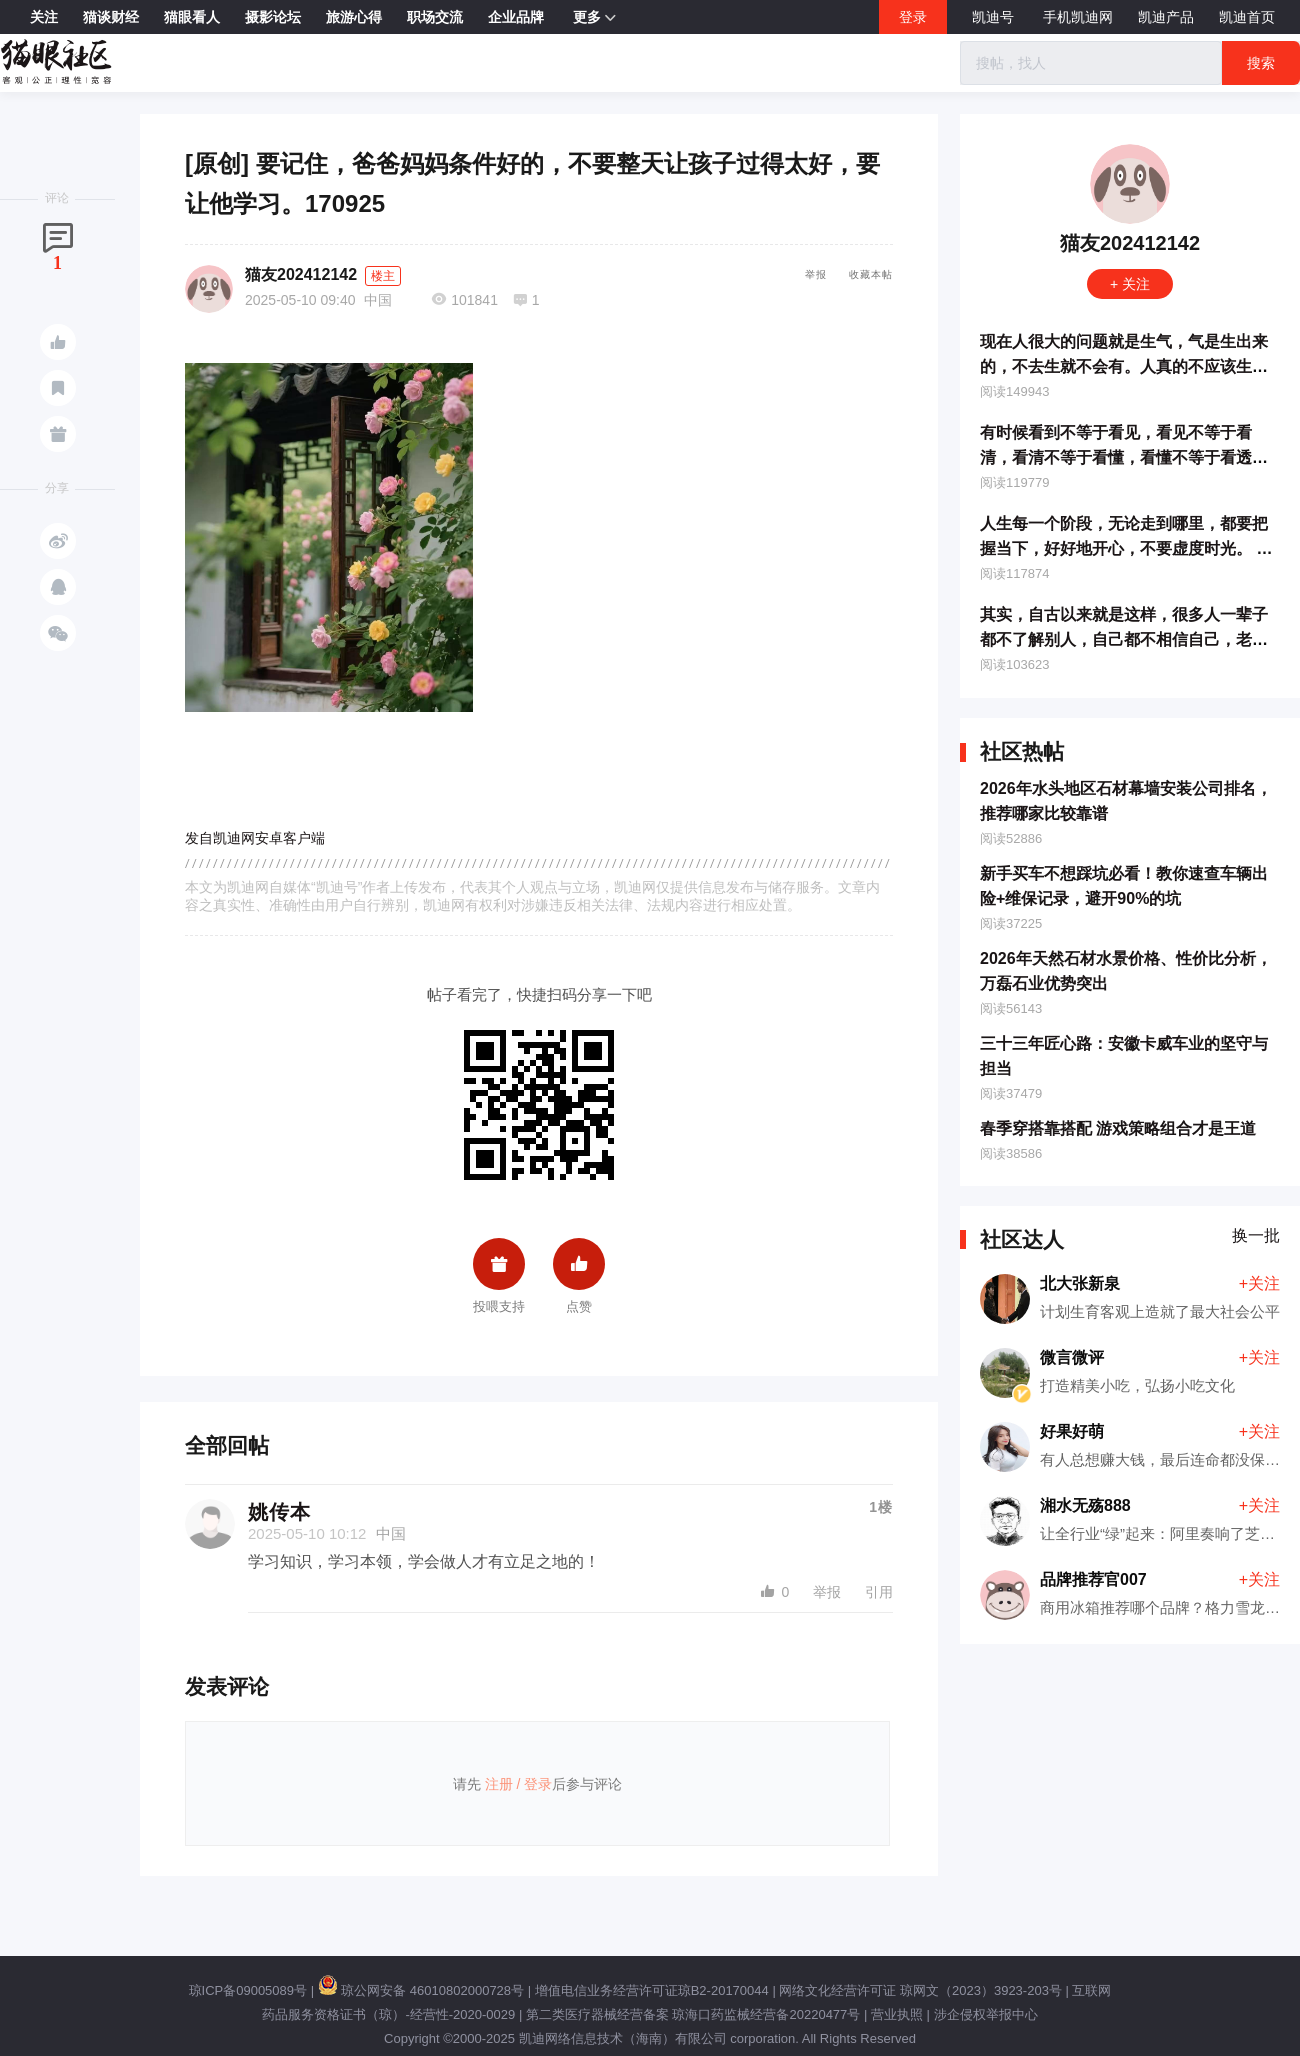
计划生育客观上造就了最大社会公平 (1160, 1311)
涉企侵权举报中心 (986, 2014)
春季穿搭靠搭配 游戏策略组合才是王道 (1118, 1128)
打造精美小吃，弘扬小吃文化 (1137, 1385)
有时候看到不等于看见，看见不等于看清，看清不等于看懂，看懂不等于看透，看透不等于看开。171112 (1124, 457)
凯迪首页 (1247, 17)
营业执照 (897, 2014)
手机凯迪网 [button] (1078, 17)
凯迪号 (995, 17)
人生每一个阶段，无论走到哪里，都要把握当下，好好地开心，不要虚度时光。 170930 (1127, 548)
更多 (594, 18)
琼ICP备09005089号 (248, 1990)
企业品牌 (516, 17)
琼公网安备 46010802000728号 (421, 1990)
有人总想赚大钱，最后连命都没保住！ (1167, 1459)
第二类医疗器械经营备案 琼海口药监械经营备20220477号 (693, 2014)
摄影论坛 (273, 17)
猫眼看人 (192, 17)
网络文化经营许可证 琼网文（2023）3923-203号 (920, 1990)
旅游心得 (354, 17)
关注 (44, 17)
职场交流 (435, 17)
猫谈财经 (111, 17)
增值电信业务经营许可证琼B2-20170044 (652, 1990)
